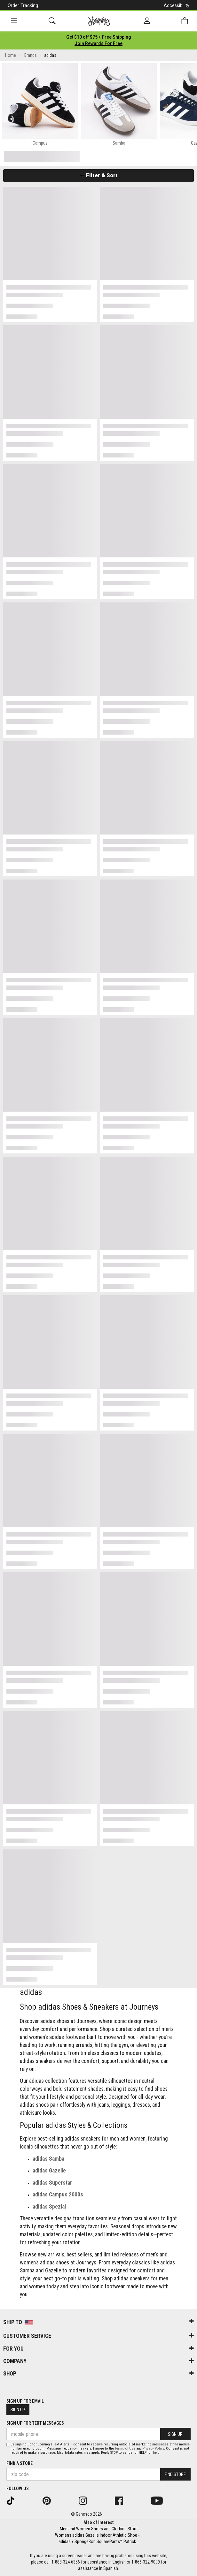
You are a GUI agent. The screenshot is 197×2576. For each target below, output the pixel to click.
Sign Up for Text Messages (35, 2423)
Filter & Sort (99, 175)
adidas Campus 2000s (58, 2194)
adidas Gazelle (49, 2170)
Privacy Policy (153, 2448)
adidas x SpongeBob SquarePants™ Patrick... (99, 2541)
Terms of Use (125, 2448)
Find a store (19, 2463)
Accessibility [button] (176, 5)
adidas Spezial (49, 2206)
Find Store (175, 2474)
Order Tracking (23, 5)
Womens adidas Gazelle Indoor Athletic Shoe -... (98, 2535)
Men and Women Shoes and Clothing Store (99, 2528)
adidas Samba (48, 2159)
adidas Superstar (52, 2182)
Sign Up (18, 2409)
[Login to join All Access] (98, 37)
